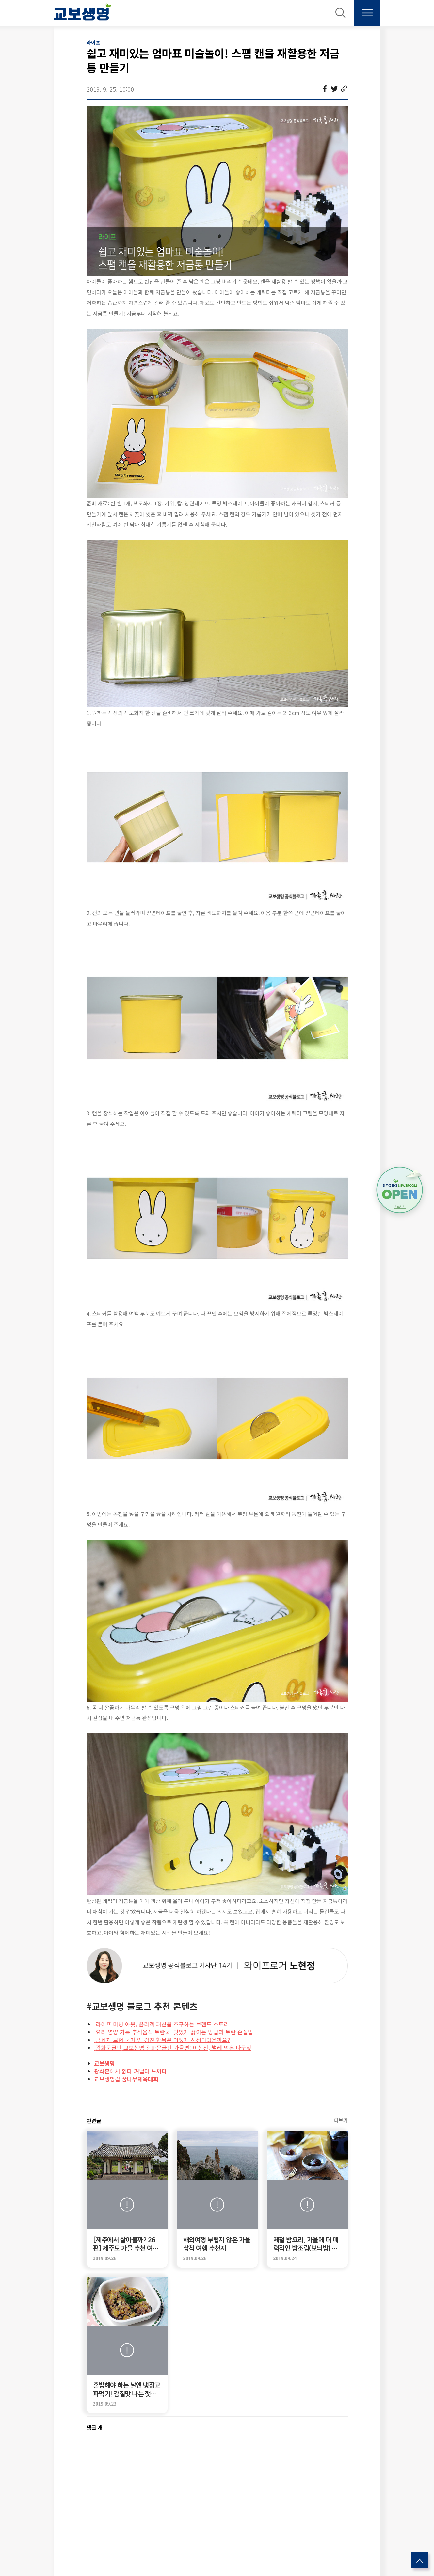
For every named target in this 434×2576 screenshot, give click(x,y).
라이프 (93, 42)
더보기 (341, 2120)
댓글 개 (95, 2427)
